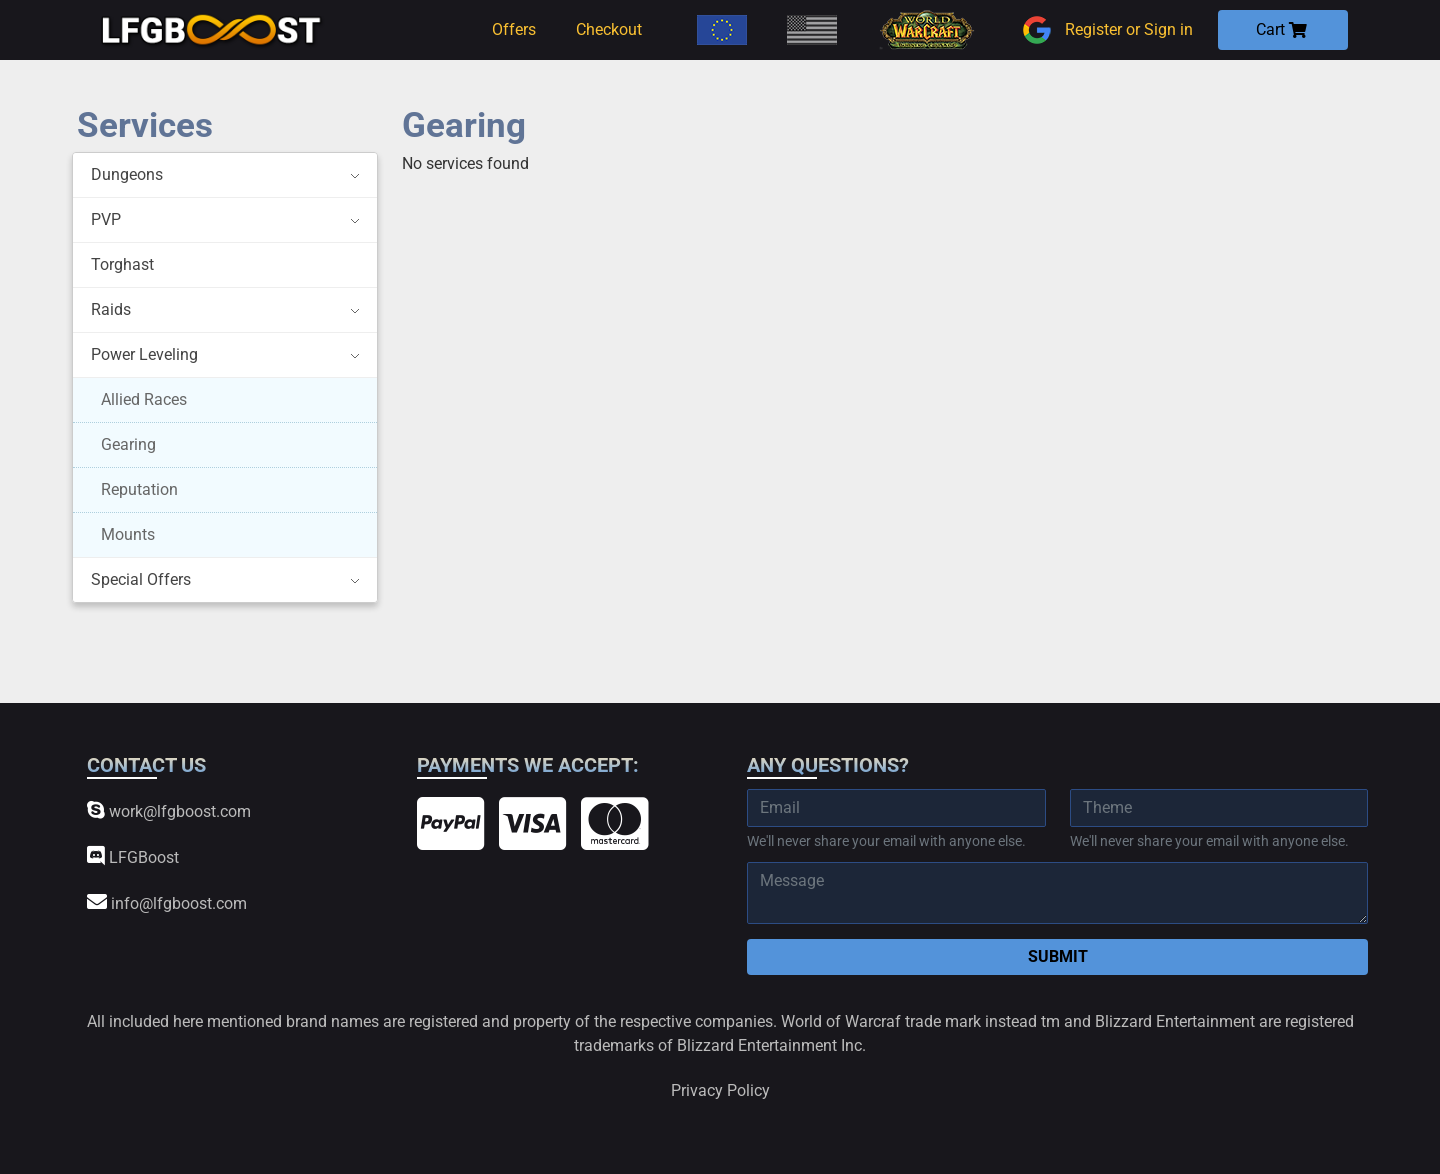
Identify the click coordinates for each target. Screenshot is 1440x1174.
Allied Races (144, 399)
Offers (514, 29)
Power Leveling (144, 354)
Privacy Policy (720, 1090)
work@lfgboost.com (169, 810)
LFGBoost (133, 856)
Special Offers (141, 579)
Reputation (139, 489)
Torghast (122, 264)
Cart (1281, 29)
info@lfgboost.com (167, 902)
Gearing (128, 444)
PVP (106, 219)
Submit (1058, 956)
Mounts (128, 534)
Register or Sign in (1105, 30)
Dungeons (127, 174)
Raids (111, 309)
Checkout (609, 29)
